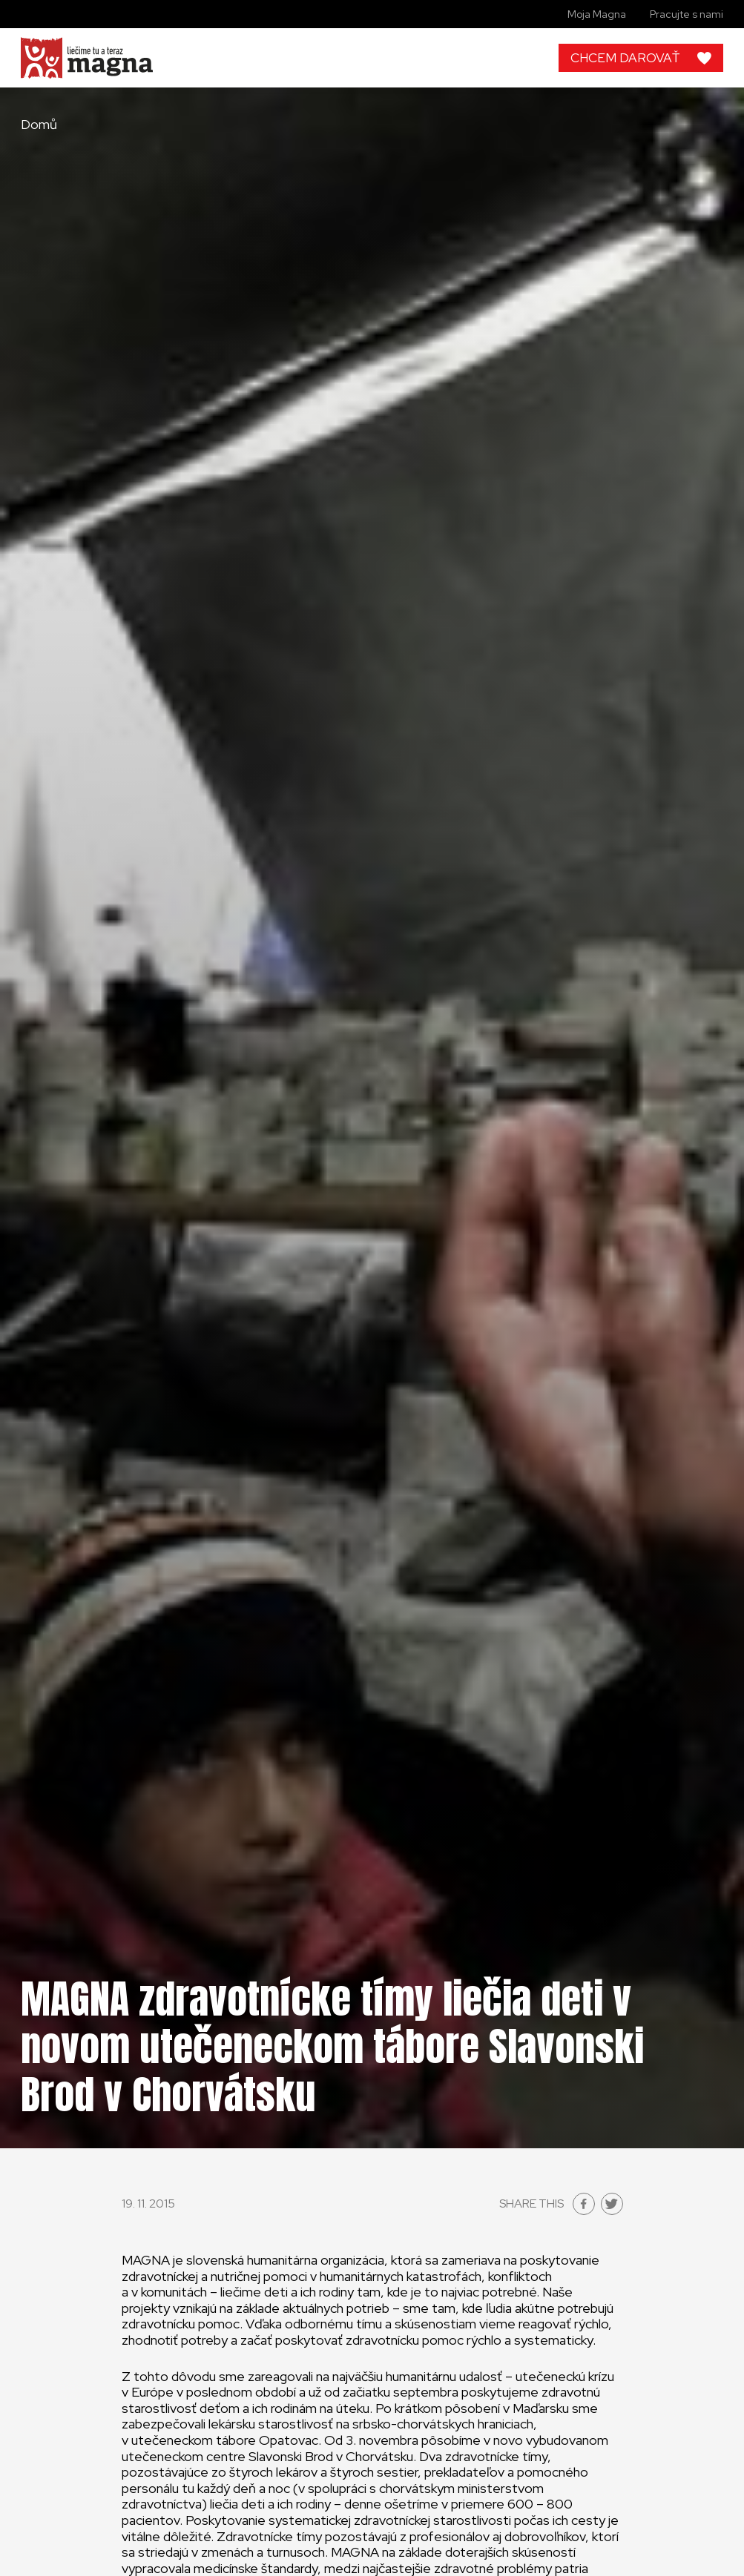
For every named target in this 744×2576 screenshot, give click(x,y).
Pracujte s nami (686, 14)
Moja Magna (596, 14)
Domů (39, 124)
